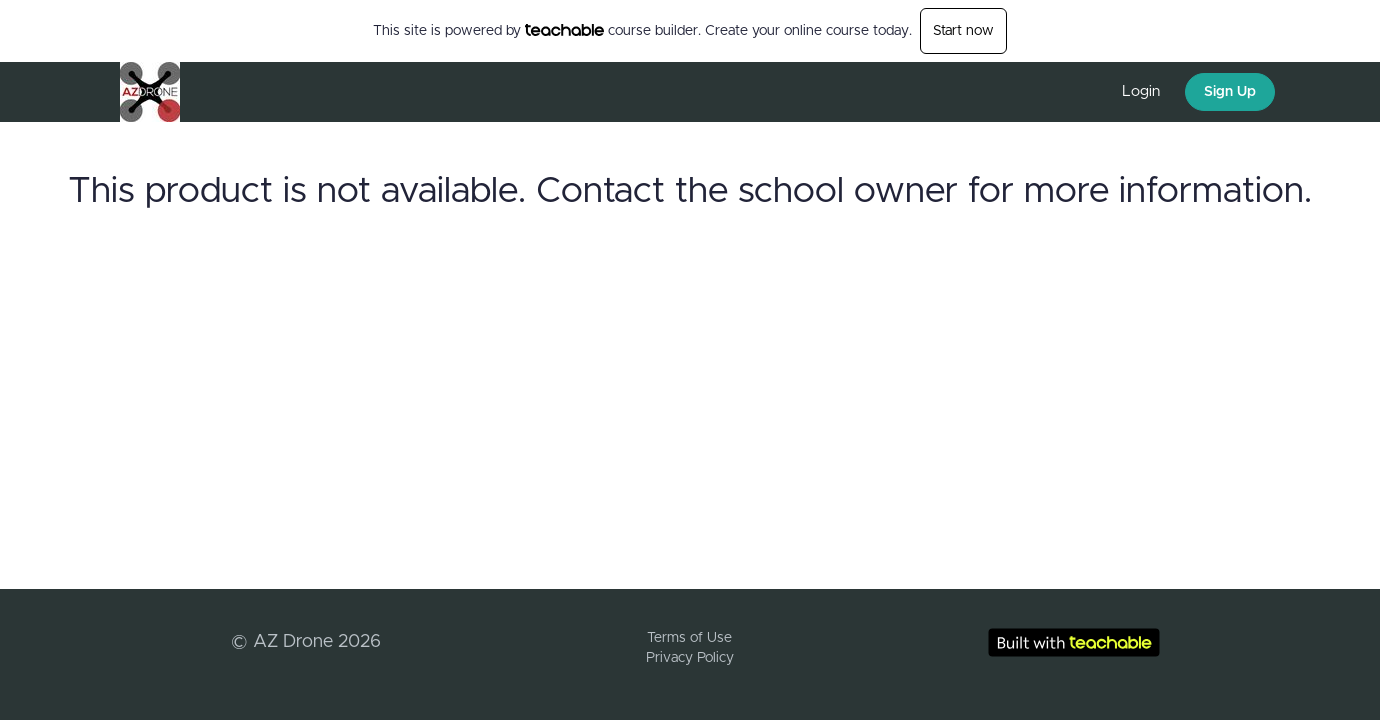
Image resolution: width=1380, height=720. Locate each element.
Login (1141, 91)
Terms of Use (689, 638)
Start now (963, 31)
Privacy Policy (690, 658)
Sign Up (1230, 92)
